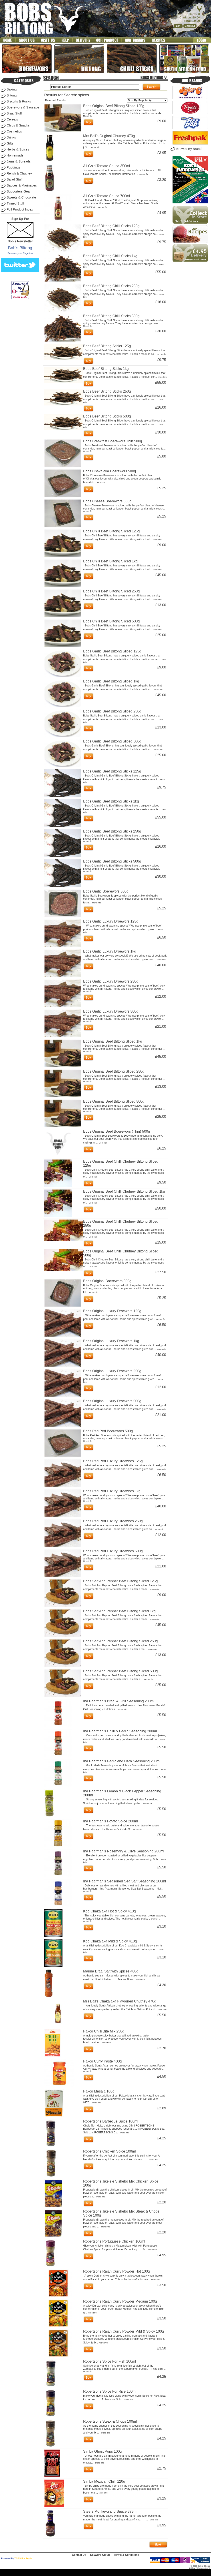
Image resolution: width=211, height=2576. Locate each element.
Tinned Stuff (15, 203)
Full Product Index (20, 209)
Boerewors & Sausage (23, 107)
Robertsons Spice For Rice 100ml (109, 2391)
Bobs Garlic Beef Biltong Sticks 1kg (111, 801)
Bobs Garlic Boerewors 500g (106, 891)
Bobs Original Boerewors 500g (107, 1281)
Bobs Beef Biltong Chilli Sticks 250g (111, 286)
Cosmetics (14, 131)
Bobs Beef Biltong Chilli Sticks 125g (111, 226)
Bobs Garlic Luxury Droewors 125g (110, 921)
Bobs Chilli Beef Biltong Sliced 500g (111, 621)
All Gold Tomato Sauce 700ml (106, 196)
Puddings (13, 167)
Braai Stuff (14, 113)
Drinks (11, 137)
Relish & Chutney (19, 173)
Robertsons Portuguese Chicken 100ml (114, 2241)
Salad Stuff (14, 179)
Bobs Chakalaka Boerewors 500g (109, 471)
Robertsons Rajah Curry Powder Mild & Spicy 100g (123, 2331)
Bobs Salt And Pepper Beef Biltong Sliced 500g (120, 1671)
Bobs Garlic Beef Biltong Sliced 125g (112, 651)
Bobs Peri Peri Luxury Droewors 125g (113, 1461)
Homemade (15, 155)
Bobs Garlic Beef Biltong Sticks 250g (112, 831)
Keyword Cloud (100, 2554)
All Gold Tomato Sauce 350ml (106, 166)
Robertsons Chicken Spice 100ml (109, 2151)
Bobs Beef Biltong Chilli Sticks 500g (111, 316)
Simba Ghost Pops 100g (102, 2451)
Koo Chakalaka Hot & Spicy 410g (109, 1911)
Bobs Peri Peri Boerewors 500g (108, 1431)
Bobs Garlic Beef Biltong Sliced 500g (112, 741)
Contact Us (79, 2554)
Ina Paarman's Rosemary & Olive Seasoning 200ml (123, 1851)
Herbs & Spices (18, 149)
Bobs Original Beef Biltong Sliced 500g (113, 1101)
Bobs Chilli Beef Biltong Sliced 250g (111, 591)
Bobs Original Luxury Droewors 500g (112, 1401)
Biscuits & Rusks (19, 101)
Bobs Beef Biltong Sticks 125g (107, 346)
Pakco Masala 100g (99, 2091)
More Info (87, 116)
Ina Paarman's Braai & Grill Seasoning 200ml (119, 1701)
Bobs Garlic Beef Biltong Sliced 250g (112, 711)
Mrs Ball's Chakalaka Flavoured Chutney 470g (119, 2001)
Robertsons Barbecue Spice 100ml (110, 2121)
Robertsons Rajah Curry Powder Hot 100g (116, 2271)
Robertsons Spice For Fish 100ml (109, 2361)
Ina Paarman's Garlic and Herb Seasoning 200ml (121, 1761)
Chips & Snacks (18, 125)
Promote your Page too (20, 253)
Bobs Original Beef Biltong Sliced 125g (113, 106)
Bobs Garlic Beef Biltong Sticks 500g (112, 861)
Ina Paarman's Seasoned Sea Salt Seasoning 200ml (124, 1881)
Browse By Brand (188, 148)
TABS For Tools (23, 2558)
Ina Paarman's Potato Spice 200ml (110, 1821)
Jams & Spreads (19, 161)
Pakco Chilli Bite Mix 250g (103, 2031)
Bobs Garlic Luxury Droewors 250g (110, 981)
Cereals (12, 119)
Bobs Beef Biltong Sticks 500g (107, 416)
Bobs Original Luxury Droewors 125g (112, 1311)
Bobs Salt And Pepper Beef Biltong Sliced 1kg (119, 1611)
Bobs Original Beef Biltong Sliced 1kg (112, 1041)
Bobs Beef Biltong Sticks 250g (107, 391)
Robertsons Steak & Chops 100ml (110, 2421)
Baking (12, 89)
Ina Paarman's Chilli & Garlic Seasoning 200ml (120, 1731)
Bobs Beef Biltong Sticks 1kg (106, 369)
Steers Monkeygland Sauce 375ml (110, 2511)
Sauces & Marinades (22, 185)
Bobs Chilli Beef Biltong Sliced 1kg (110, 561)
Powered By (7, 2558)
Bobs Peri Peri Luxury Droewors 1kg (112, 1491)
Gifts (10, 143)
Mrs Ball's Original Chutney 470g (109, 136)
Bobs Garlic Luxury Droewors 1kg (109, 951)
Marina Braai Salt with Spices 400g (110, 1971)
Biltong (12, 95)
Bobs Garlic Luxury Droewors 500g (110, 1011)
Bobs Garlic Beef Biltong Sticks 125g (112, 771)
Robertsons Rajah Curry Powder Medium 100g (120, 2301)
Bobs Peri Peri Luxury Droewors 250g (113, 1521)
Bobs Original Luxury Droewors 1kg (111, 1341)
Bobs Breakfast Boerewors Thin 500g (112, 441)
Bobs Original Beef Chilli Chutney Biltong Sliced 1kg (124, 1191)
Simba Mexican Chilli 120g (104, 2481)
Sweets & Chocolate (21, 197)
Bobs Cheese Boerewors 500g (107, 501)
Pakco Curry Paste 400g (102, 2061)
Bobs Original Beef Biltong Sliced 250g (113, 1071)
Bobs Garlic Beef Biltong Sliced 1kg (111, 681)
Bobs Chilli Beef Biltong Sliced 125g (111, 531)
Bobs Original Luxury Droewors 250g (112, 1371)
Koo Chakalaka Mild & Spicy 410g (110, 1941)
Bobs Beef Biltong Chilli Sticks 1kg (110, 256)
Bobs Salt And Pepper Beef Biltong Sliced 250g (120, 1641)
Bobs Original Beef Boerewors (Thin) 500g (116, 1131)
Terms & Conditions (126, 2554)
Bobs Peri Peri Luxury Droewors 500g (113, 1551)
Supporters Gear (19, 191)
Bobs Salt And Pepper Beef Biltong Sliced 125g (120, 1581)
